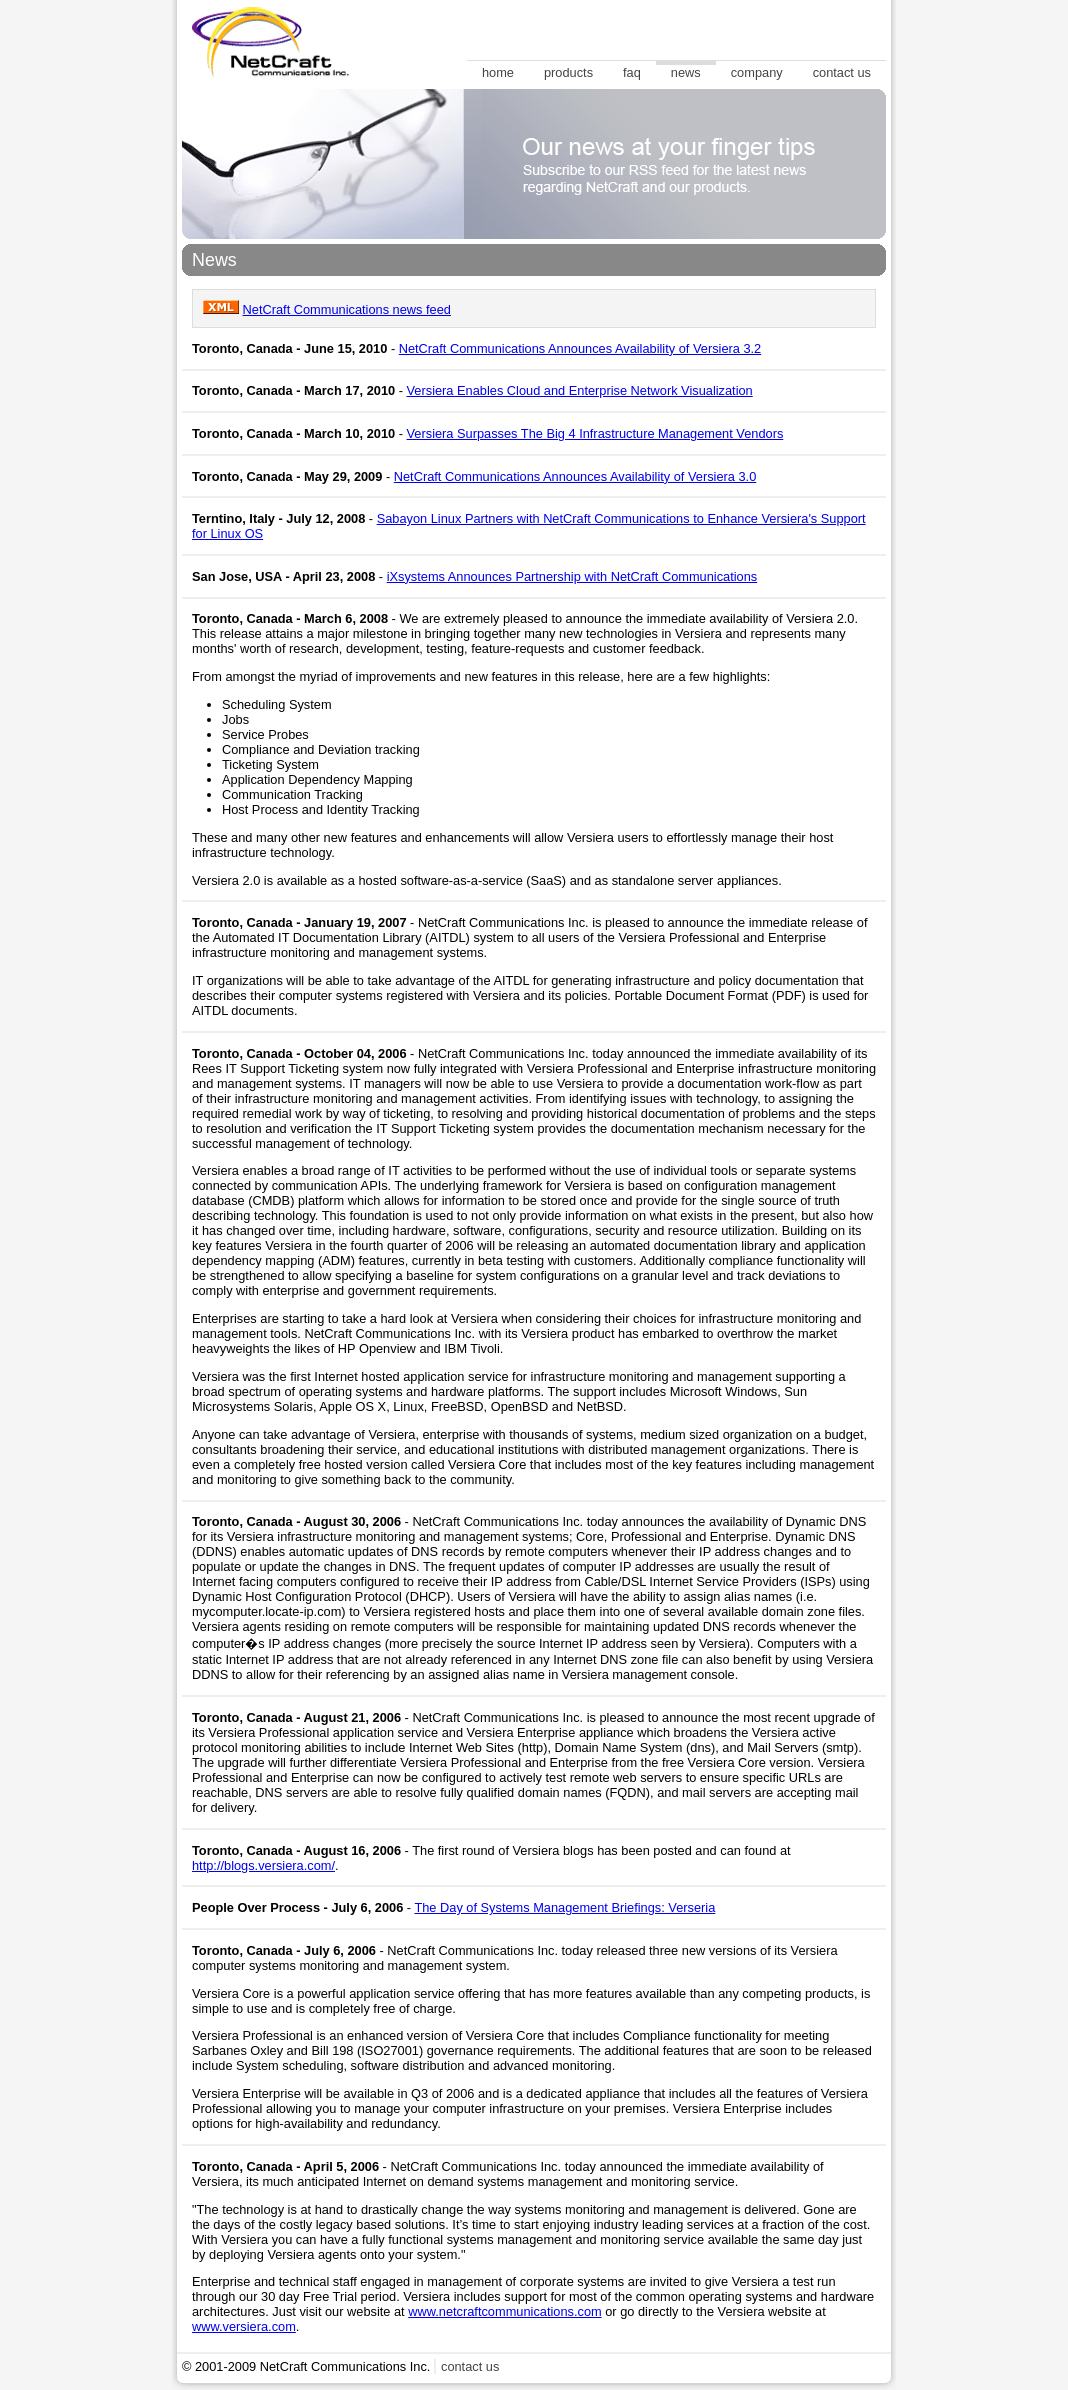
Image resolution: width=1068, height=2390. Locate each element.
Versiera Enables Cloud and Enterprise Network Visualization (580, 390)
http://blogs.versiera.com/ (263, 1865)
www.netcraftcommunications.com (504, 2311)
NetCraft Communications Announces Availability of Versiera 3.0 (575, 476)
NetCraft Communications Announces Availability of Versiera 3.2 (580, 348)
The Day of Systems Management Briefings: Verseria (564, 1907)
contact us (470, 2366)
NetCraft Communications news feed (347, 309)
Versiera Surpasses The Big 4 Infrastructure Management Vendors (595, 433)
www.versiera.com (244, 2326)
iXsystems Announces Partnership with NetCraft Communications (572, 576)
